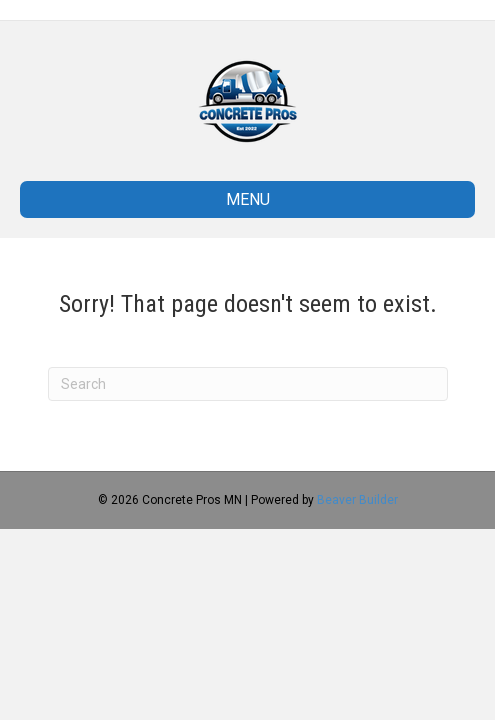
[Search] (248, 384)
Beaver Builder (357, 500)
